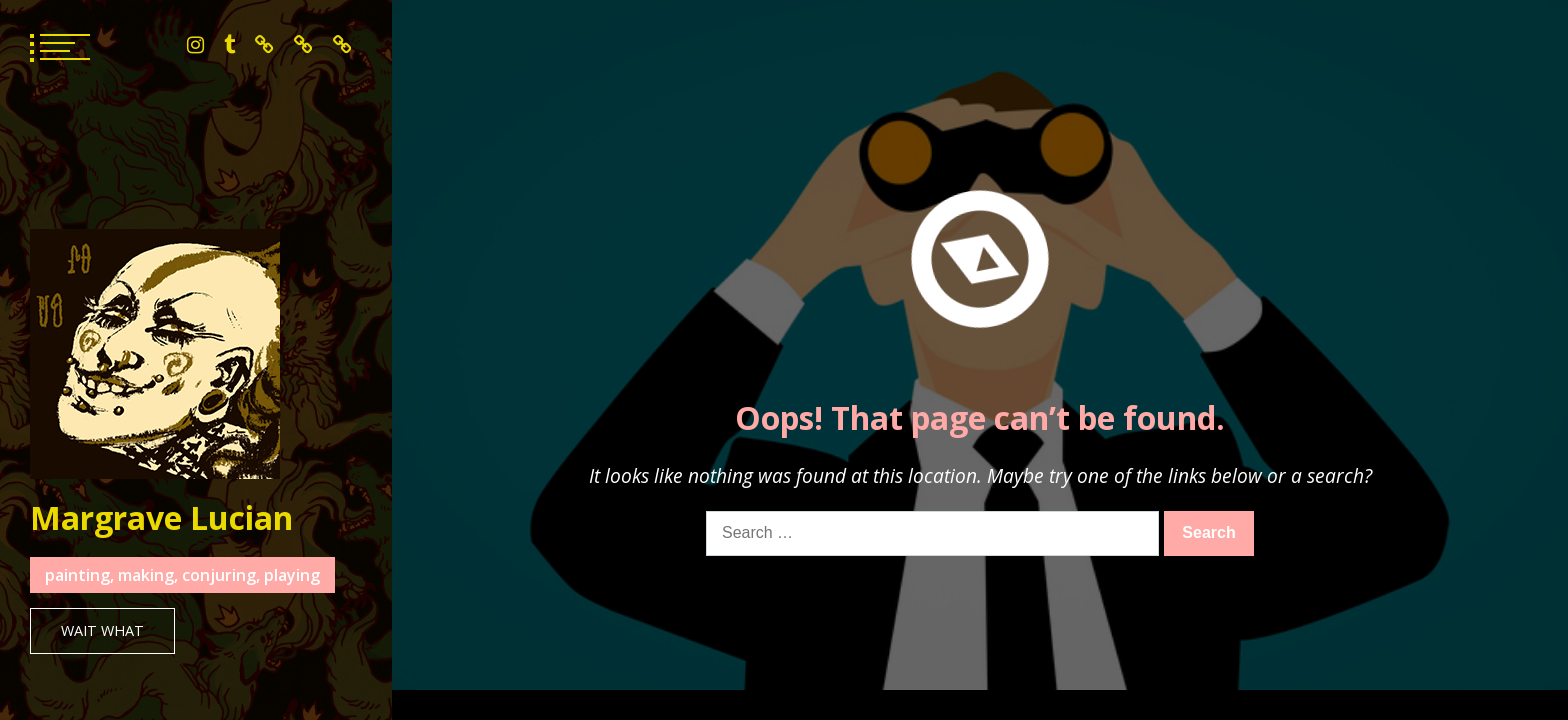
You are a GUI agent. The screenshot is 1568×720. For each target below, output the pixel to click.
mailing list (342, 45)
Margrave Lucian (161, 517)
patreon (303, 45)
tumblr (229, 45)
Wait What (102, 630)
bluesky (264, 45)
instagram (195, 45)
